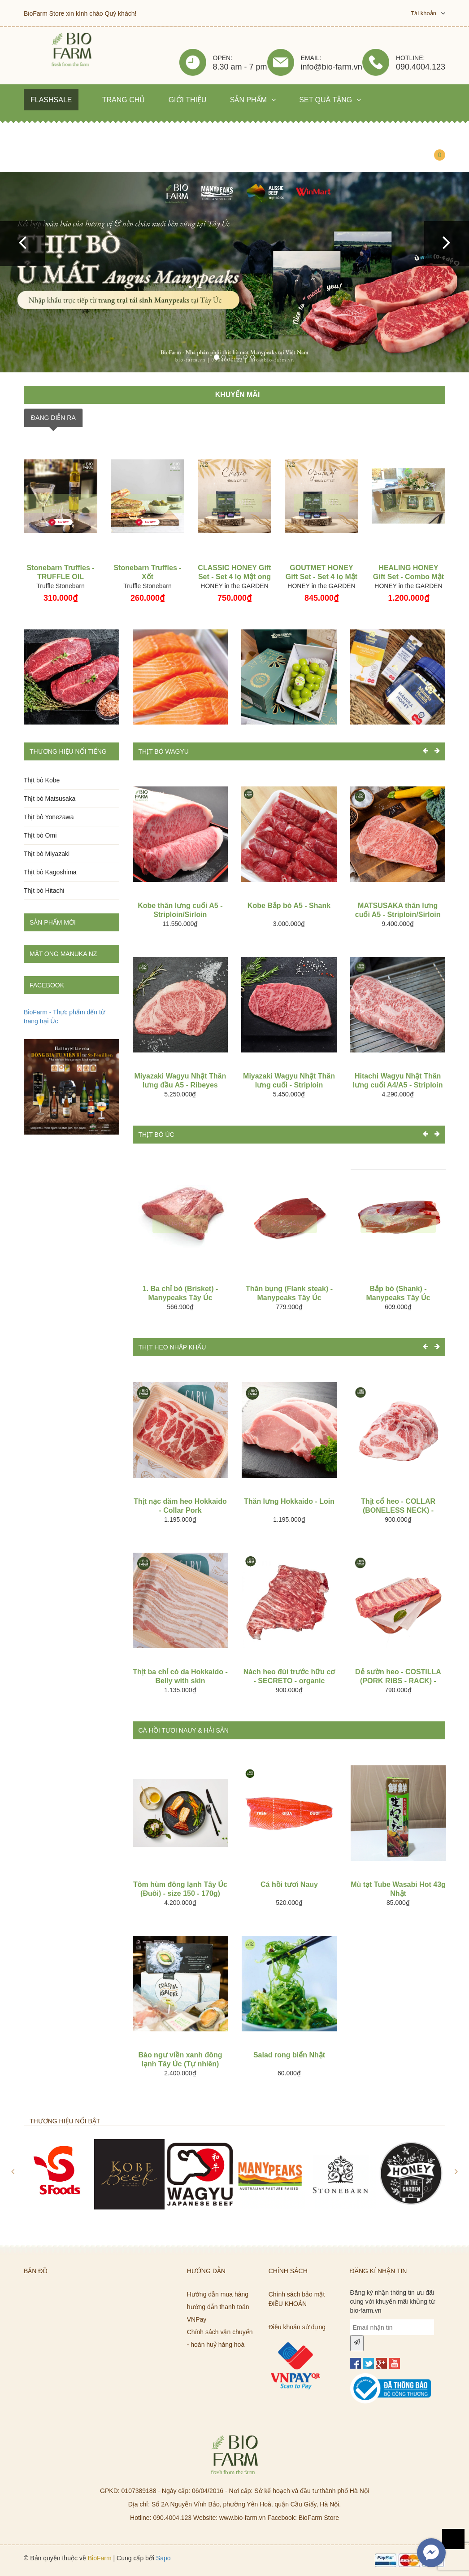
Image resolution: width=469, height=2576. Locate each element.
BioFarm (100, 2558)
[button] (22, 243)
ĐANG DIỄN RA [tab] (53, 417)
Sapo (163, 2558)
